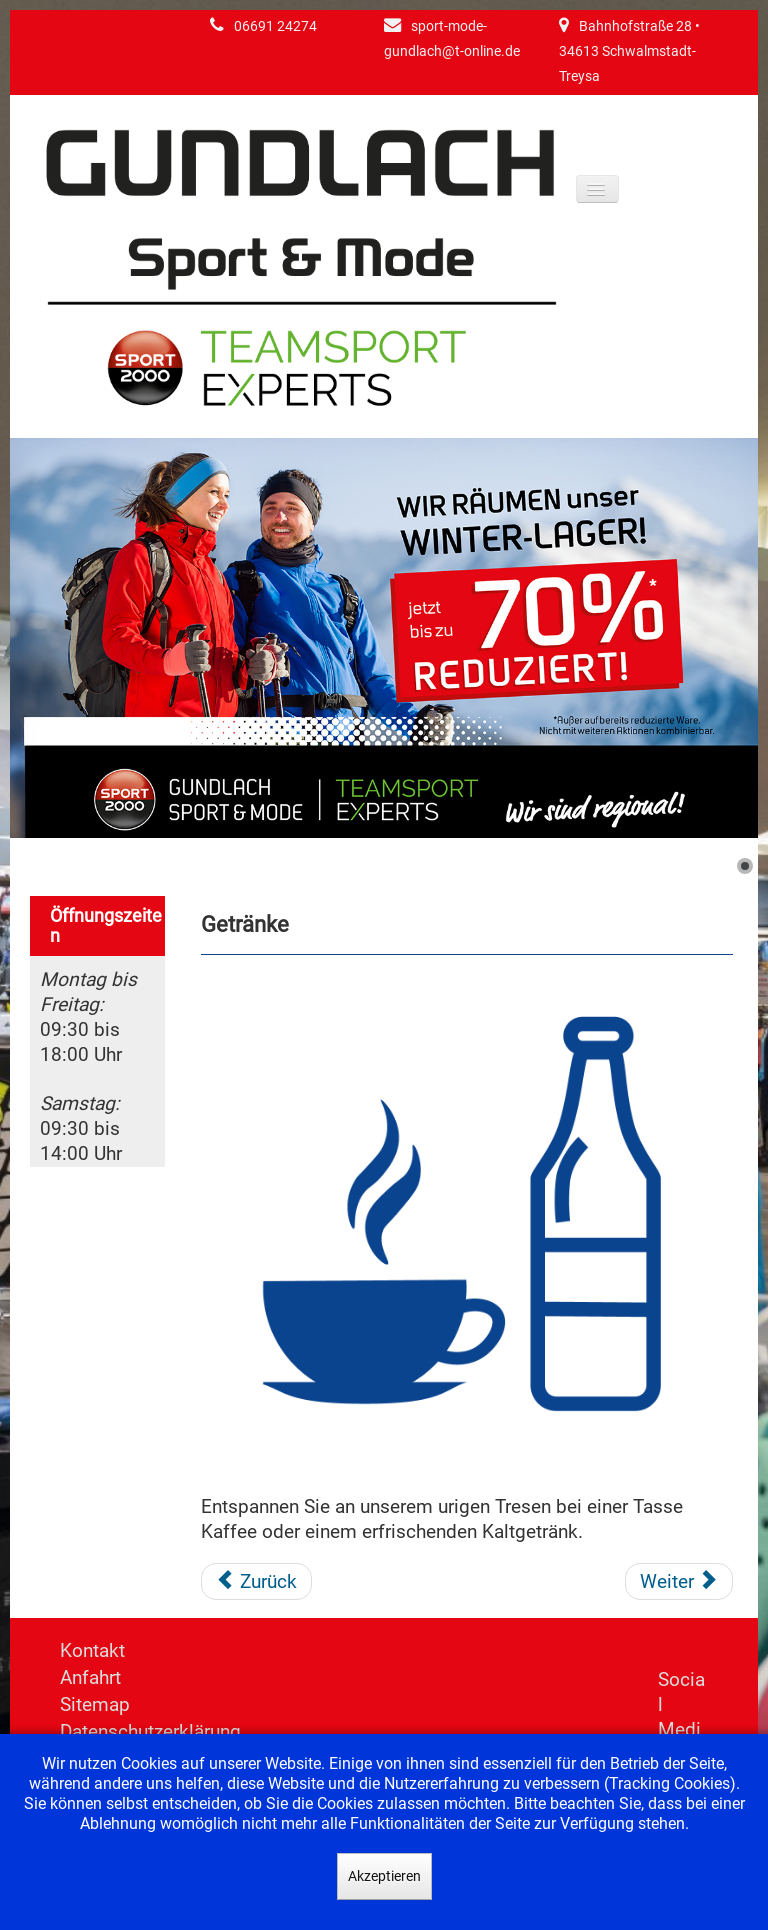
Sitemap (95, 1704)
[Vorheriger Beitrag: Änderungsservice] (256, 1582)
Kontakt (92, 1650)
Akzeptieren (384, 1876)
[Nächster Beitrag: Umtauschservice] (679, 1582)
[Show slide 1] (745, 866)
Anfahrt (90, 1677)
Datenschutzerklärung (150, 1731)
